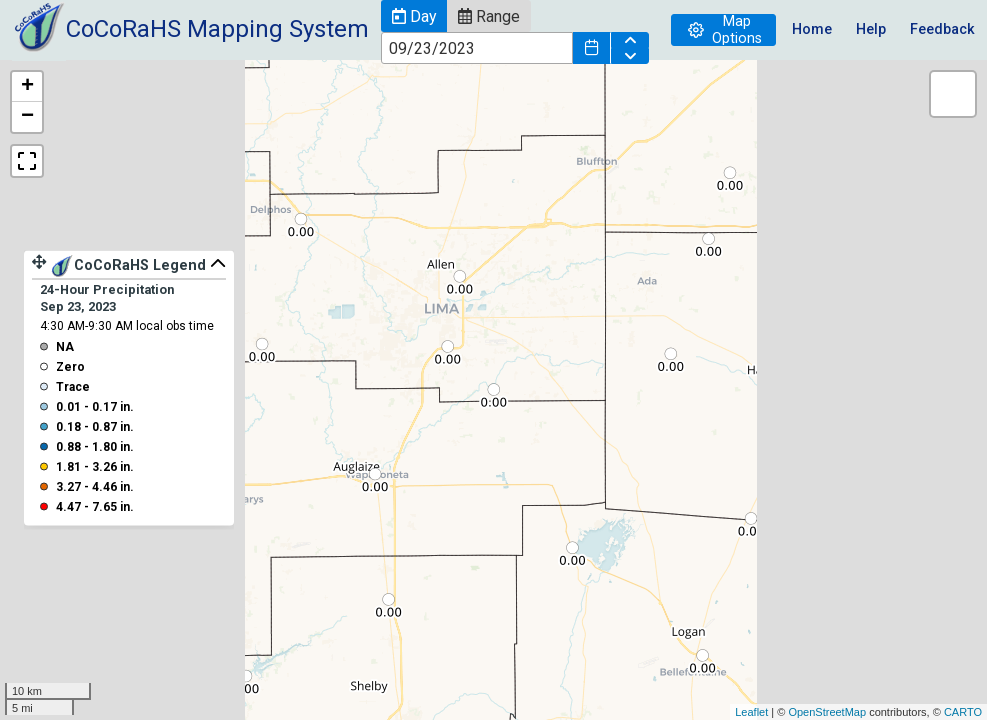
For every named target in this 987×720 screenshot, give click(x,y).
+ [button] (27, 87)
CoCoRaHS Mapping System (217, 29)
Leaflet (751, 712)
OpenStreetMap (827, 712)
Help (871, 29)
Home (812, 29)
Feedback (942, 29)
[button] (414, 16)
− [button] (27, 117)
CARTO (963, 712)
